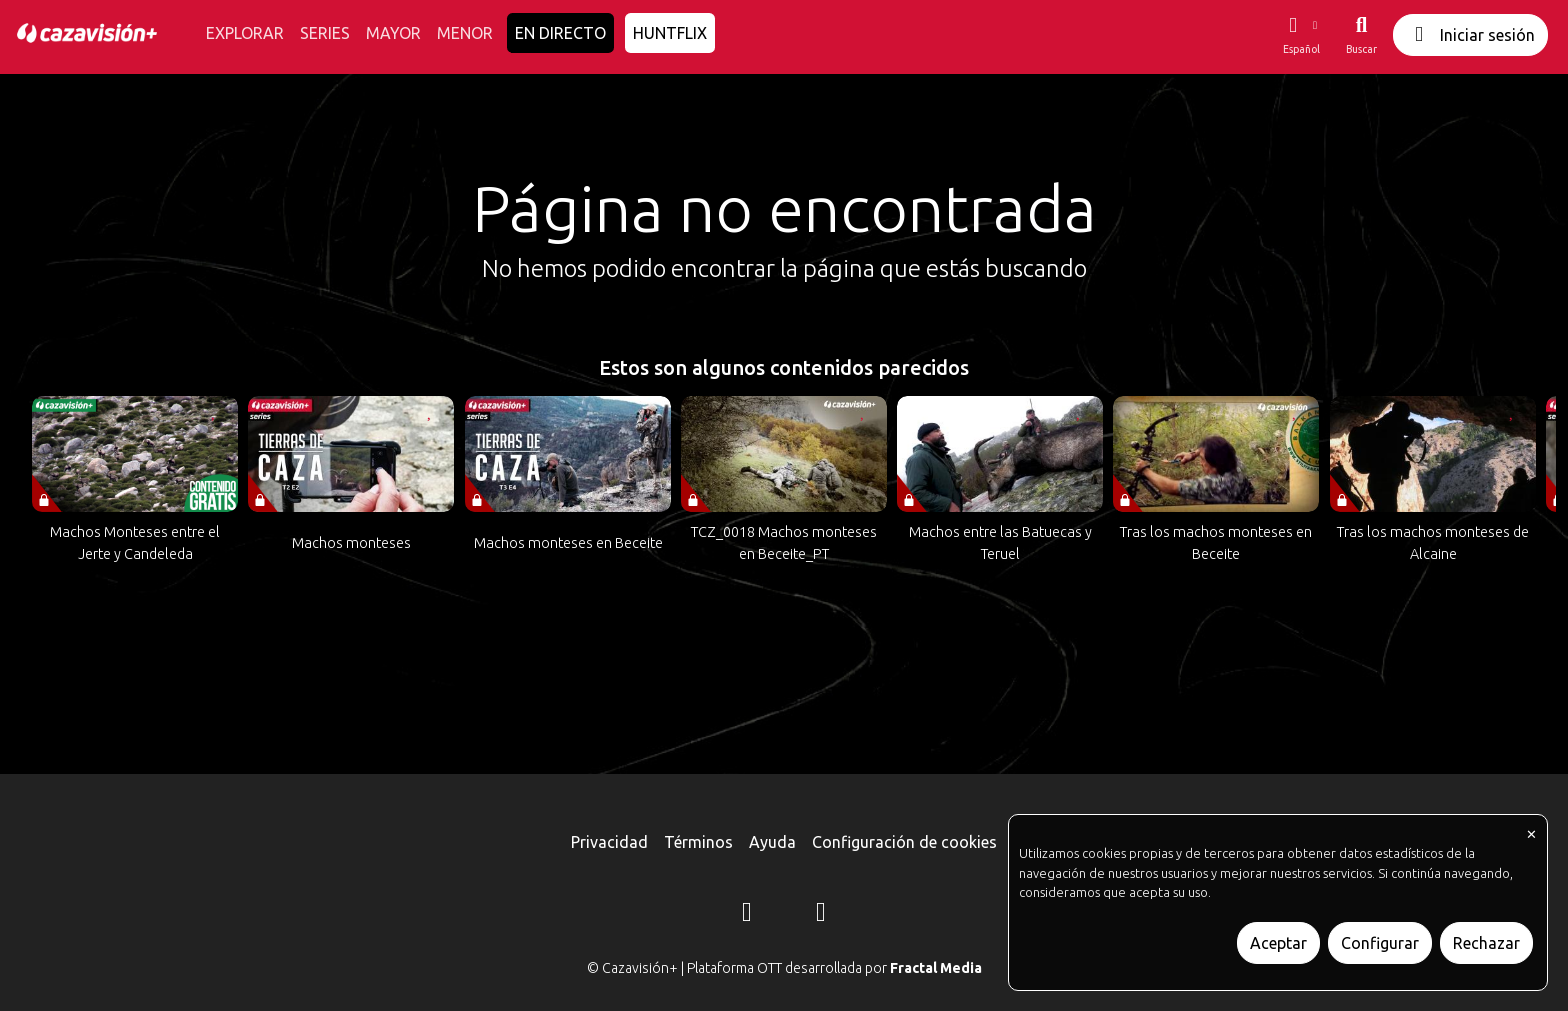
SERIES (325, 33)
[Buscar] (1361, 35)
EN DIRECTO (560, 33)
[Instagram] (747, 915)
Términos (698, 842)
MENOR (465, 33)
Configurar (1380, 943)
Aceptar (1278, 943)
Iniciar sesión (1470, 34)
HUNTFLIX (670, 33)
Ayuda (772, 842)
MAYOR (393, 33)
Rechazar (1486, 943)
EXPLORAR (245, 33)
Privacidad (609, 842)
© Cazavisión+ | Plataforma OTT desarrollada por (784, 968)
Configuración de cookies (904, 842)
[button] (1301, 35)
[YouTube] (821, 915)
